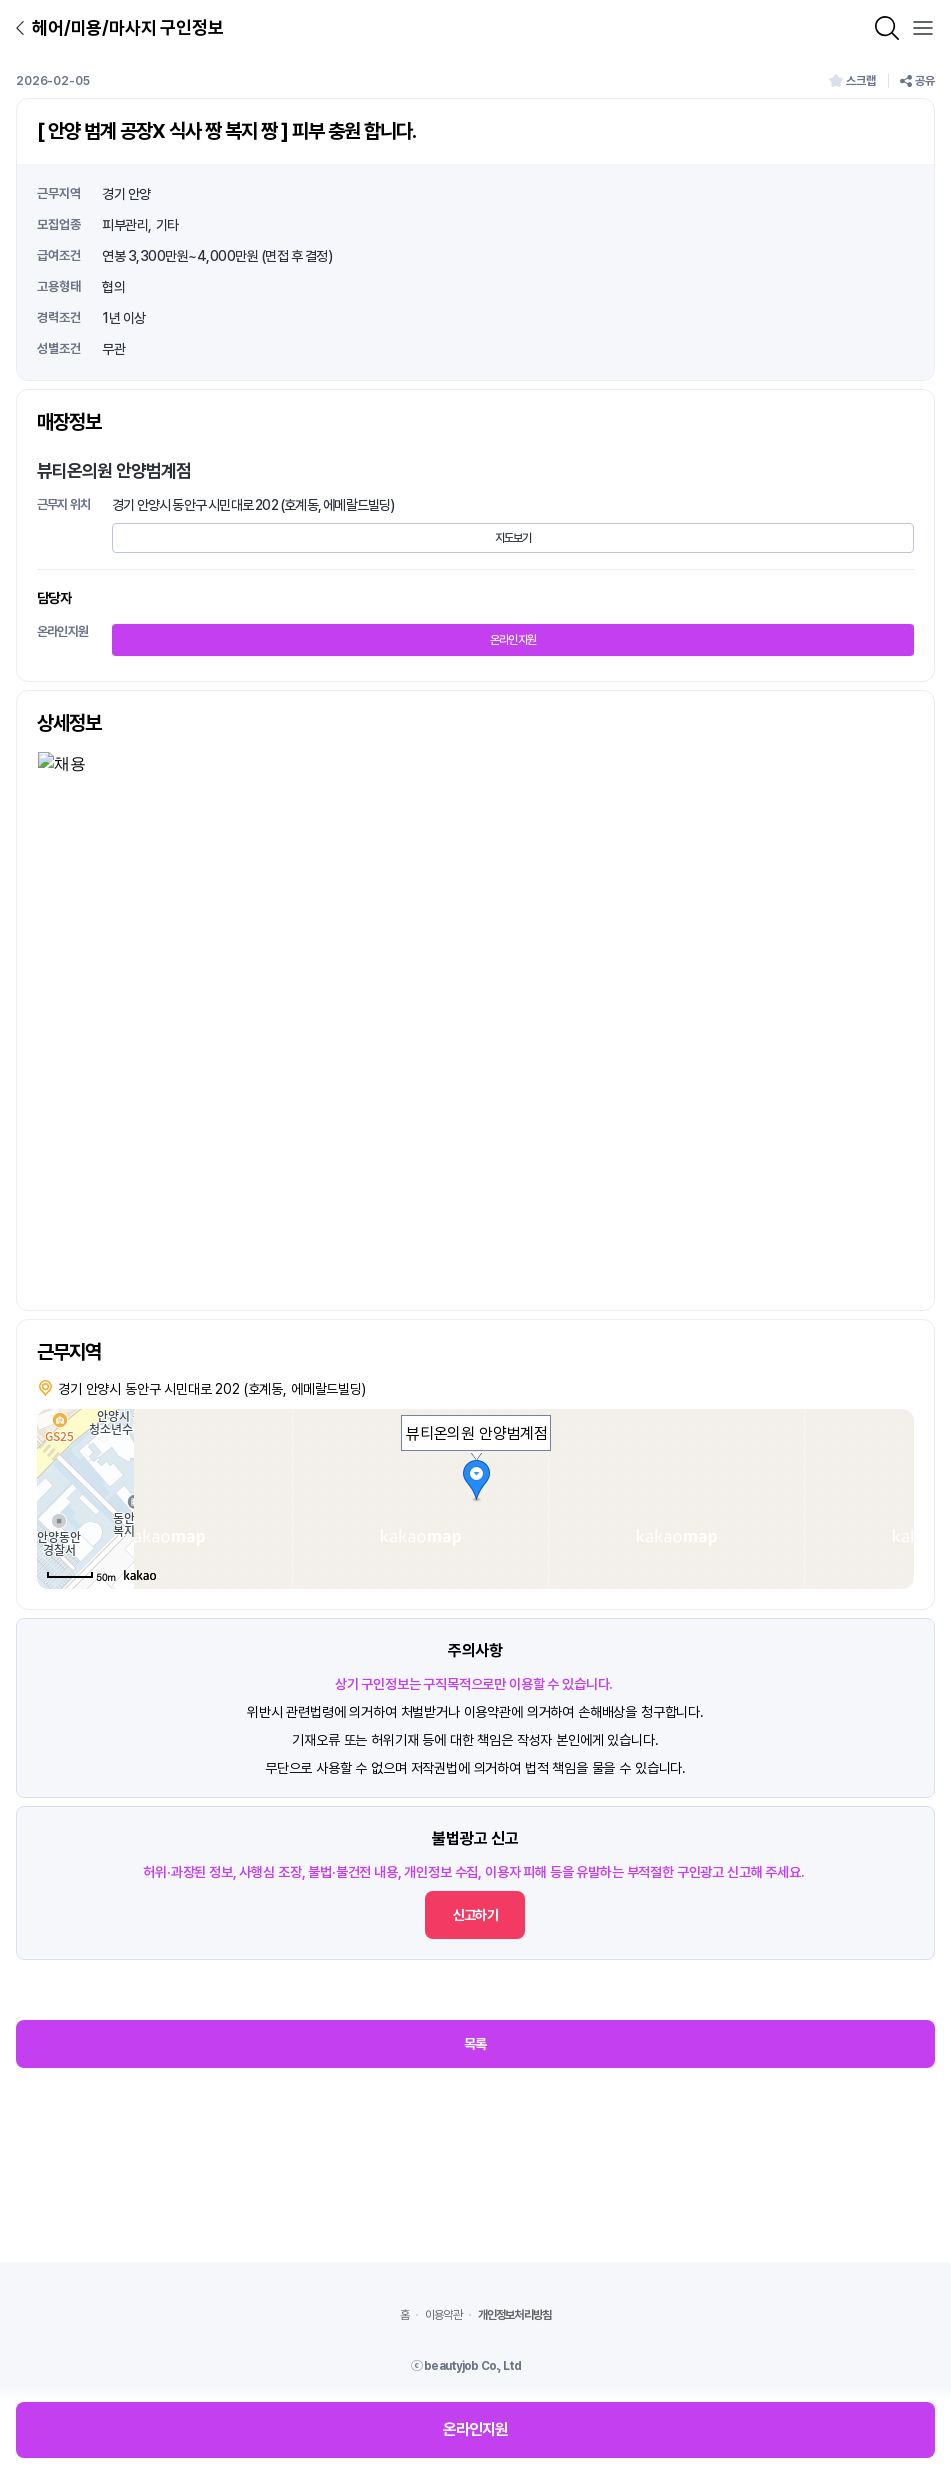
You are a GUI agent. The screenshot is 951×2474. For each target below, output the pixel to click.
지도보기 (513, 538)
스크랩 (852, 81)
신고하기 (475, 1915)
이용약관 (443, 2315)
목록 (475, 2044)
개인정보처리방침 (514, 2315)
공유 (917, 81)
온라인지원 (513, 640)
